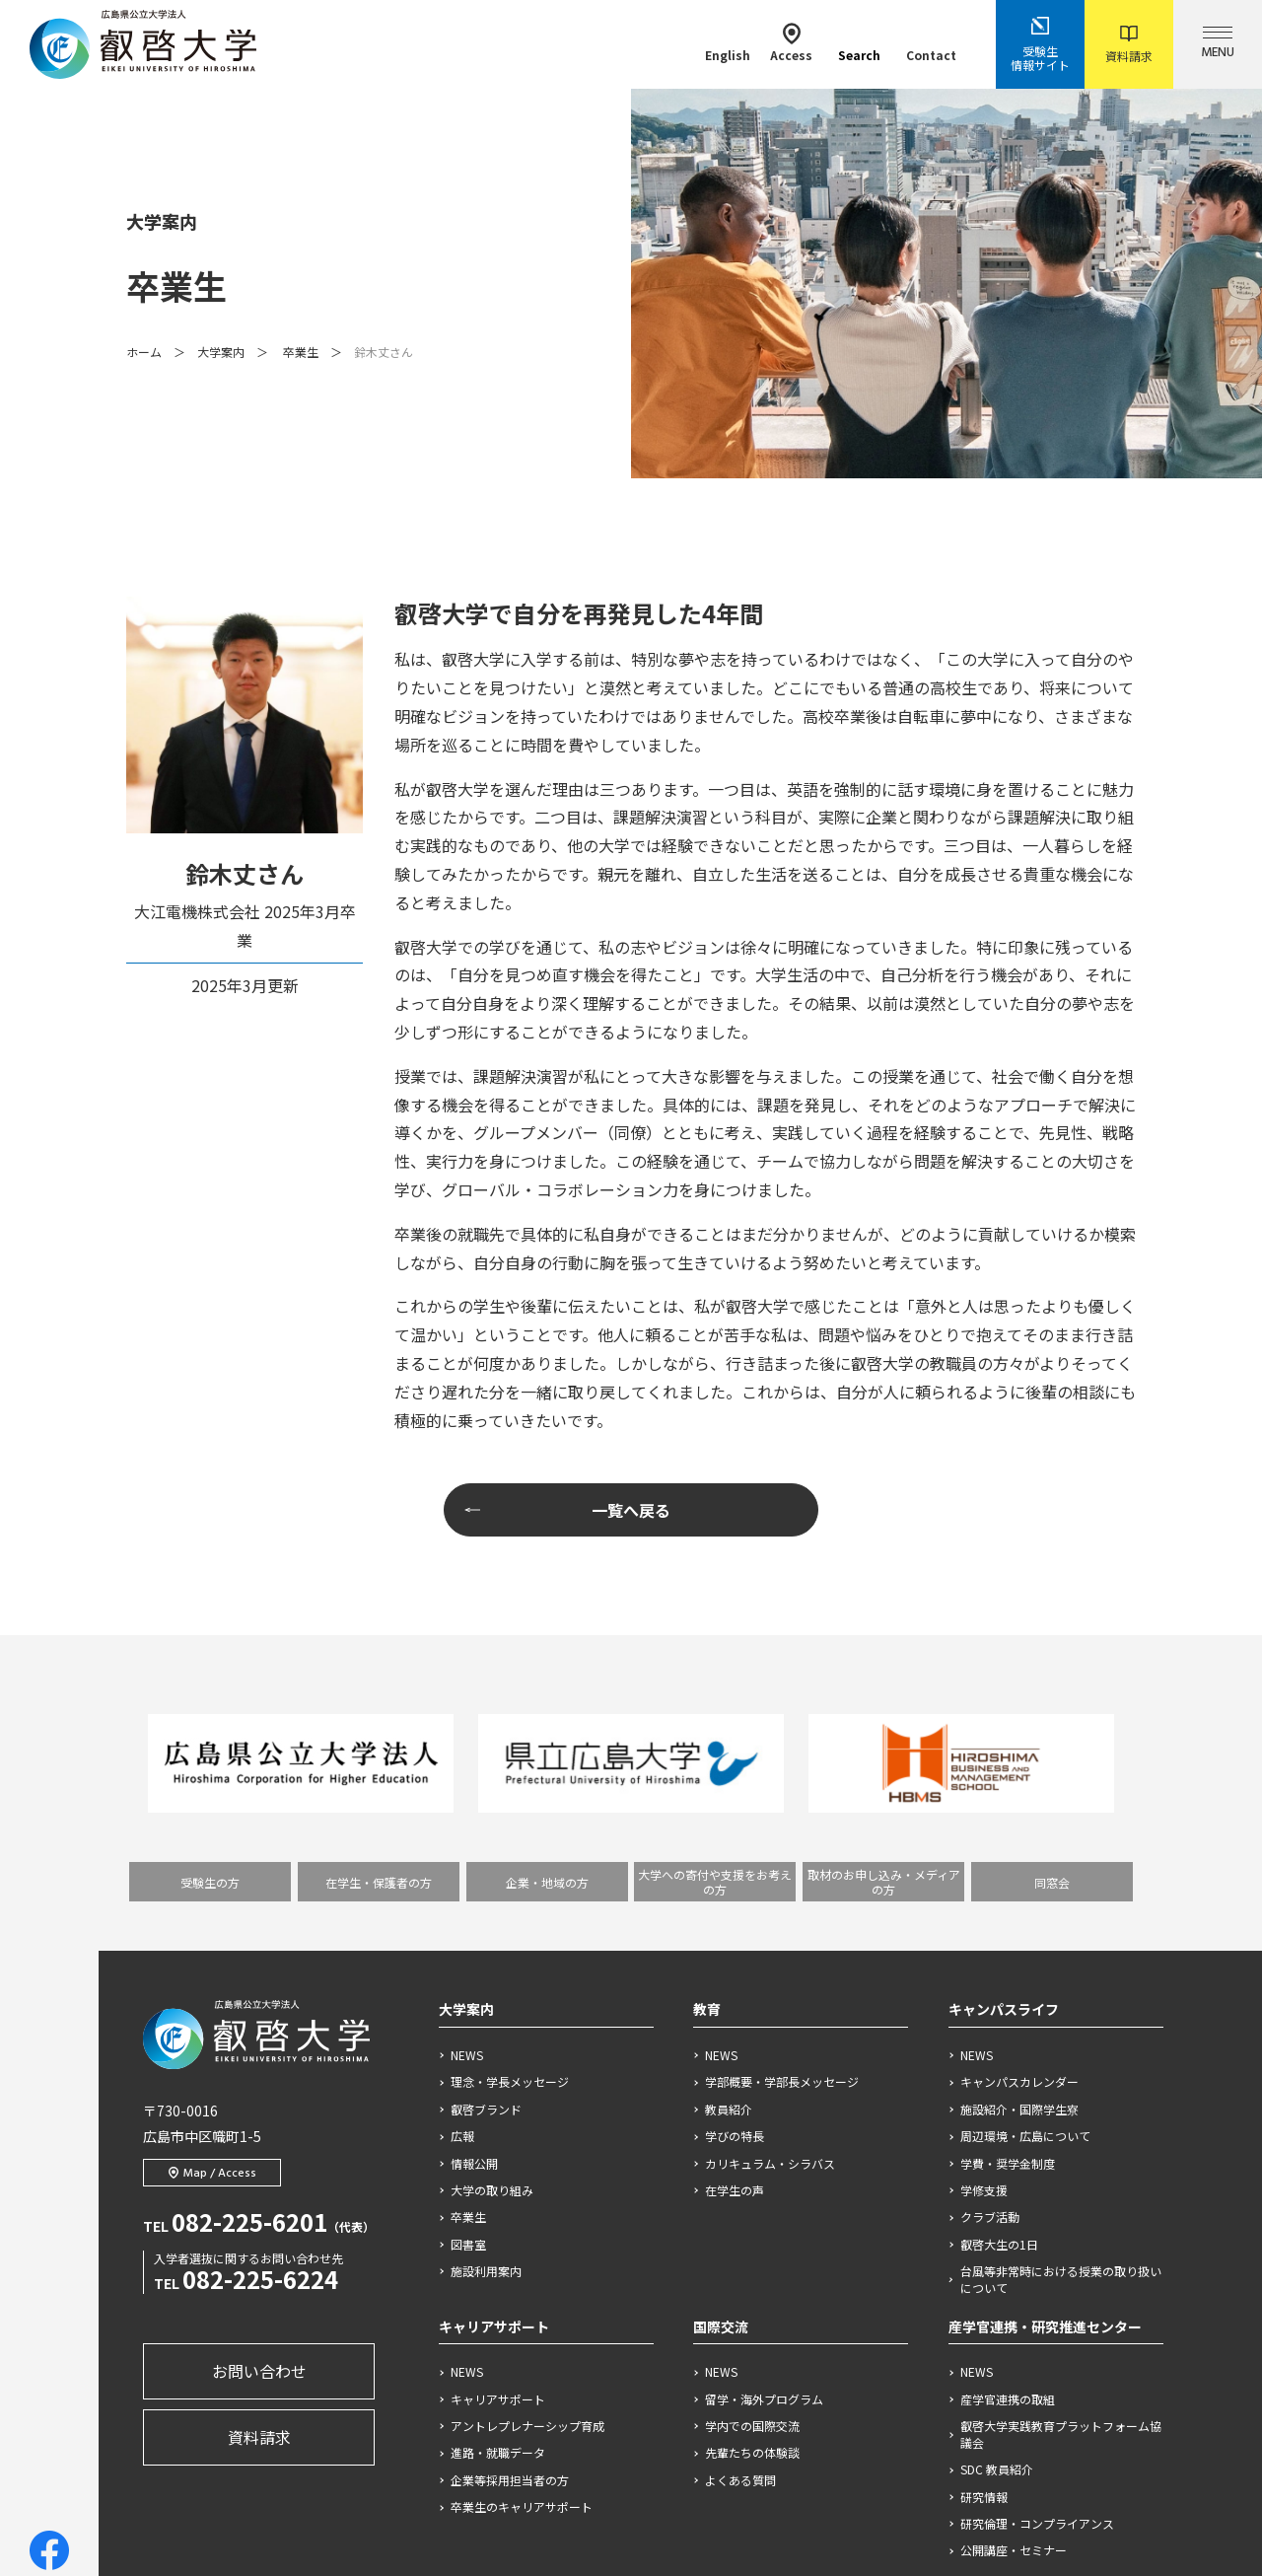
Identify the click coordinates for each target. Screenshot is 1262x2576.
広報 (462, 1904)
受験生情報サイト (1040, 44)
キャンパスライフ (1003, 1777)
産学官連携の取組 (1007, 2167)
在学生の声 (734, 1959)
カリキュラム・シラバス (770, 1931)
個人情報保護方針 (618, 2470)
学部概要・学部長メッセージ (782, 1850)
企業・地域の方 (547, 1650)
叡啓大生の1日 (999, 2012)
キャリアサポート (494, 2094)
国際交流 (720, 2094)
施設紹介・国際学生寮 (1019, 1877)
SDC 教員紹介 (996, 2238)
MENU (1217, 45)
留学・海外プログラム (764, 2167)
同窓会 (1052, 1650)
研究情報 (984, 2264)
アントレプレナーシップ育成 (527, 2194)
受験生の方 (210, 1650)
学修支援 (984, 1959)
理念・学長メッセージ (510, 1850)
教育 (707, 1777)
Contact (931, 43)
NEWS (467, 1823)
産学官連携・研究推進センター (1045, 2094)
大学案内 (221, 235)
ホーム (144, 235)
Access (791, 43)
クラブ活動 (989, 1985)
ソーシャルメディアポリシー (781, 2470)
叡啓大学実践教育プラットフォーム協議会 (1060, 2202)
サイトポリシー (490, 2470)
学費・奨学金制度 (1007, 1931)
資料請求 (1129, 45)
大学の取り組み (492, 1959)
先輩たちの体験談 (752, 2221)
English (727, 43)
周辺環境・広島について (1025, 1904)
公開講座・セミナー (1013, 2318)
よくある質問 (740, 2248)
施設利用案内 (486, 2039)
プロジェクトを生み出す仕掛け (539, 2403)
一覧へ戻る (631, 1278)
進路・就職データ (498, 2221)
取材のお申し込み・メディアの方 (883, 1650)
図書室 (468, 2012)
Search (859, 43)
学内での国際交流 (752, 2194)
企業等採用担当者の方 (510, 2248)
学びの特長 (734, 1904)
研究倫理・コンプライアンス (1037, 2292)
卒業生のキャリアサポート (522, 2275)
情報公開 (474, 1931)
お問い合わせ (259, 2139)
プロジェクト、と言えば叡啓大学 (542, 2357)
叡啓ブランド (486, 1877)
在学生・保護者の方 (378, 1650)
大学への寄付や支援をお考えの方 (715, 1650)
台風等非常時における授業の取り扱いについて (1060, 2048)
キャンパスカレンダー (1019, 1850)
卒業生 (300, 235)
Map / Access (212, 1942)
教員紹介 (728, 1877)
